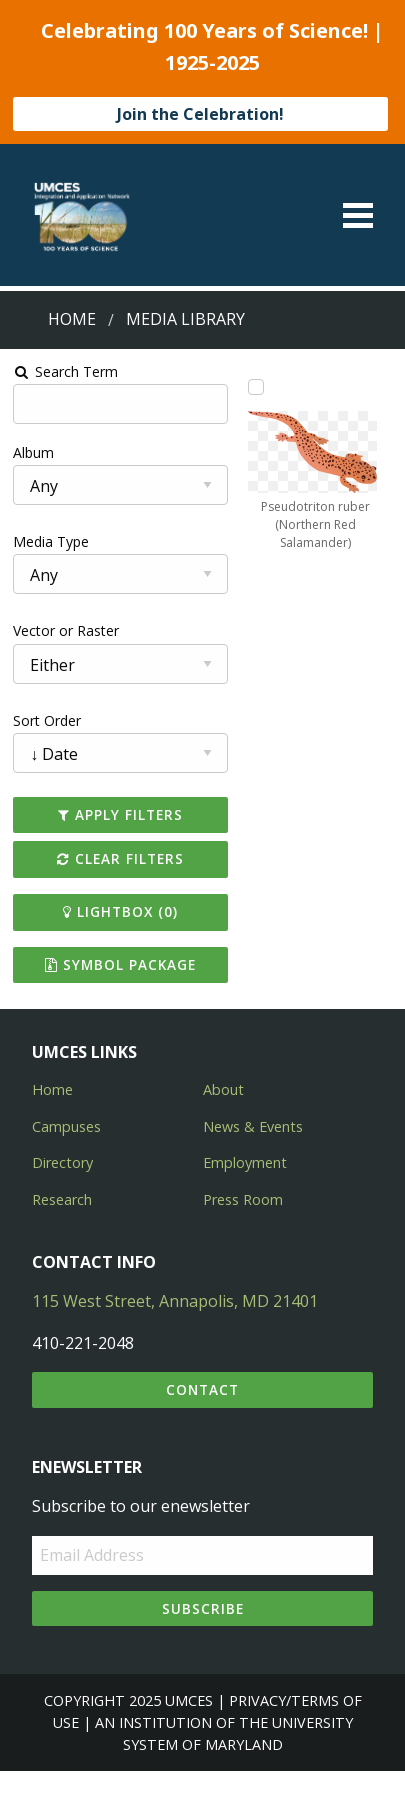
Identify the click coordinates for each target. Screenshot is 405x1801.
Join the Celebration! (200, 114)
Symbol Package (120, 964)
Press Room (243, 1199)
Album (33, 452)
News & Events (253, 1126)
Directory (62, 1162)
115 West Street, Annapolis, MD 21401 (175, 1301)
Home (72, 319)
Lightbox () (120, 911)
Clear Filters (120, 858)
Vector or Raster (66, 630)
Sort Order (47, 720)
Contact (202, 1389)
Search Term (65, 371)
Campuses (66, 1126)
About (223, 1089)
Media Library (185, 319)
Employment (245, 1162)
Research (62, 1199)
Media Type (51, 541)
